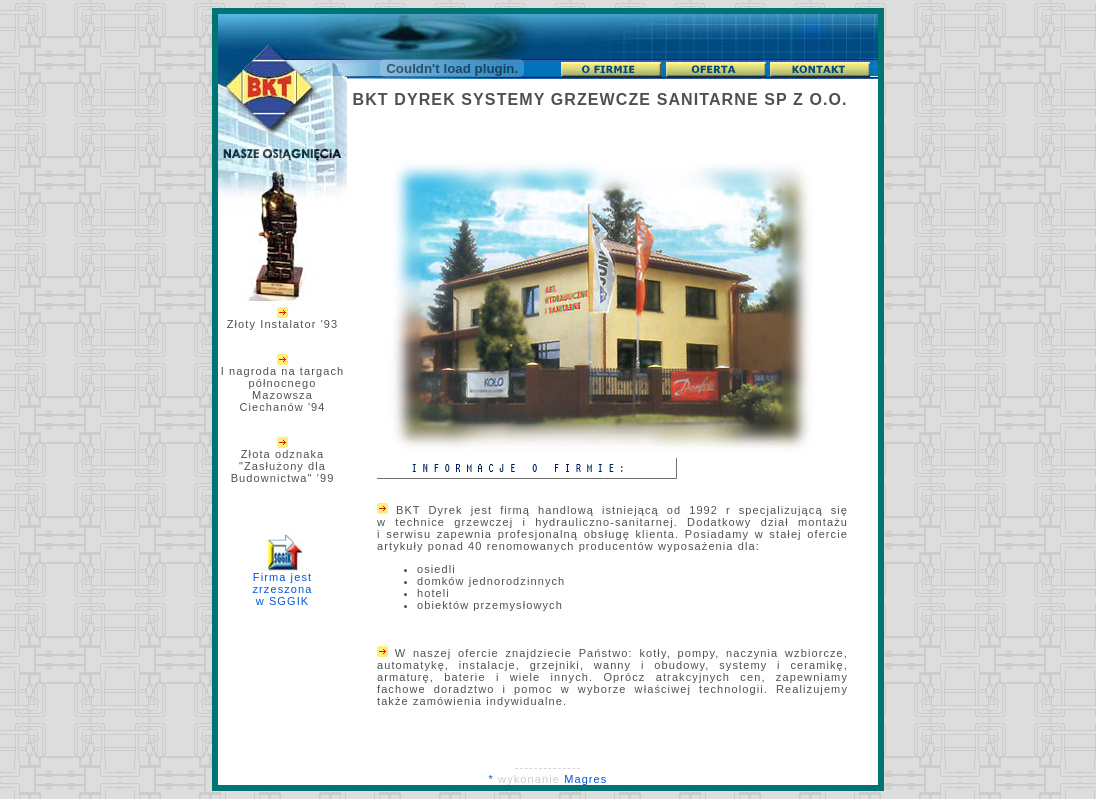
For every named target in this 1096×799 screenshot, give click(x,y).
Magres (585, 779)
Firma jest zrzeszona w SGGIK (282, 575)
